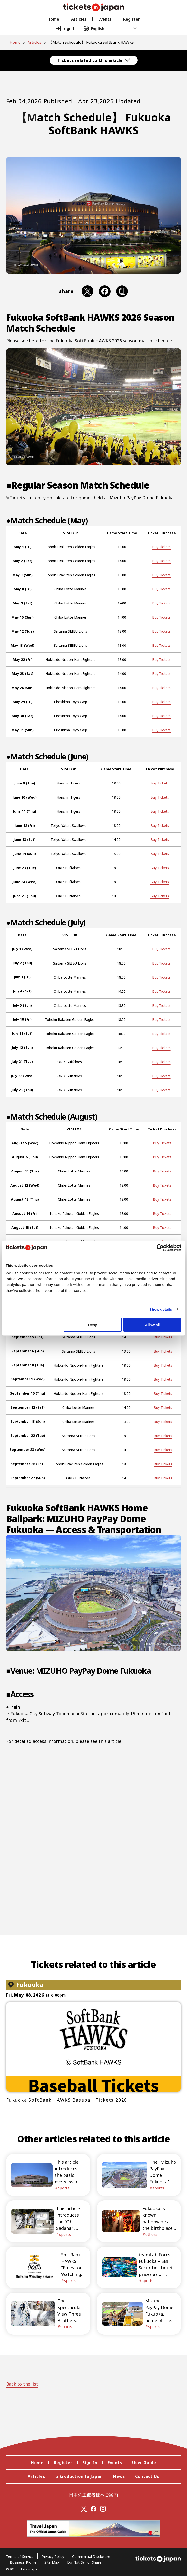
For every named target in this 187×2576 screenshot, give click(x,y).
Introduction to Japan (79, 2476)
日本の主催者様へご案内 (93, 2495)
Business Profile (23, 2562)
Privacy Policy (53, 2556)
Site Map (51, 2562)
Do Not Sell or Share (84, 2562)
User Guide (144, 2462)
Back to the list (22, 2384)
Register (131, 19)
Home (53, 19)
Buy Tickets (161, 546)
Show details (161, 1309)
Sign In (90, 2462)
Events (104, 19)
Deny (92, 1325)
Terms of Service (20, 2556)
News (119, 2476)
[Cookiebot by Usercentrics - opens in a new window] (160, 1247)
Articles (78, 19)
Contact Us (147, 2476)
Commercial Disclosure (91, 2556)
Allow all (152, 1325)
